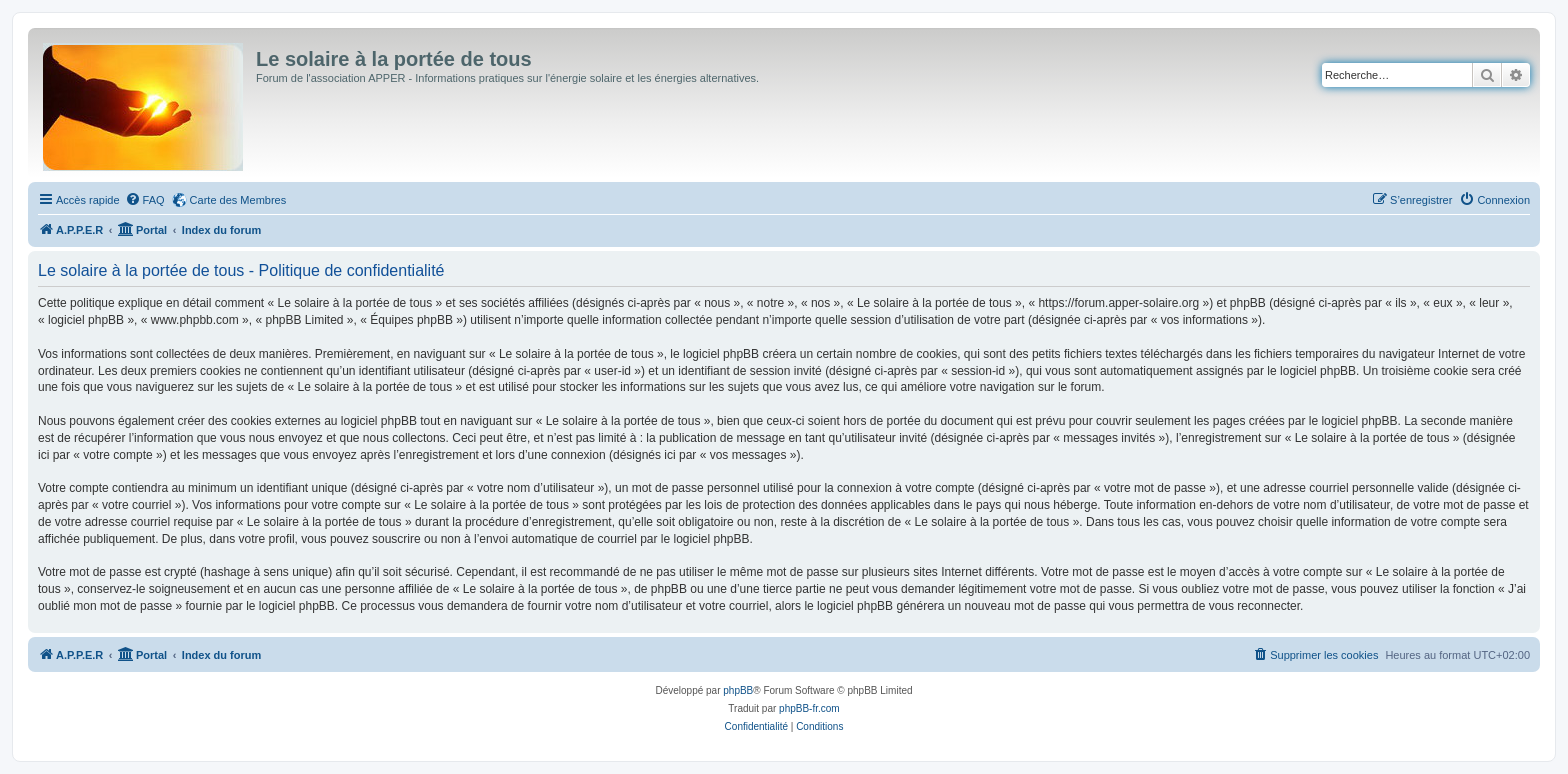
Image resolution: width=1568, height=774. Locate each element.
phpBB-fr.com (809, 708)
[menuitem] (145, 200)
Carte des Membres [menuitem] (238, 200)
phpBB (738, 690)
